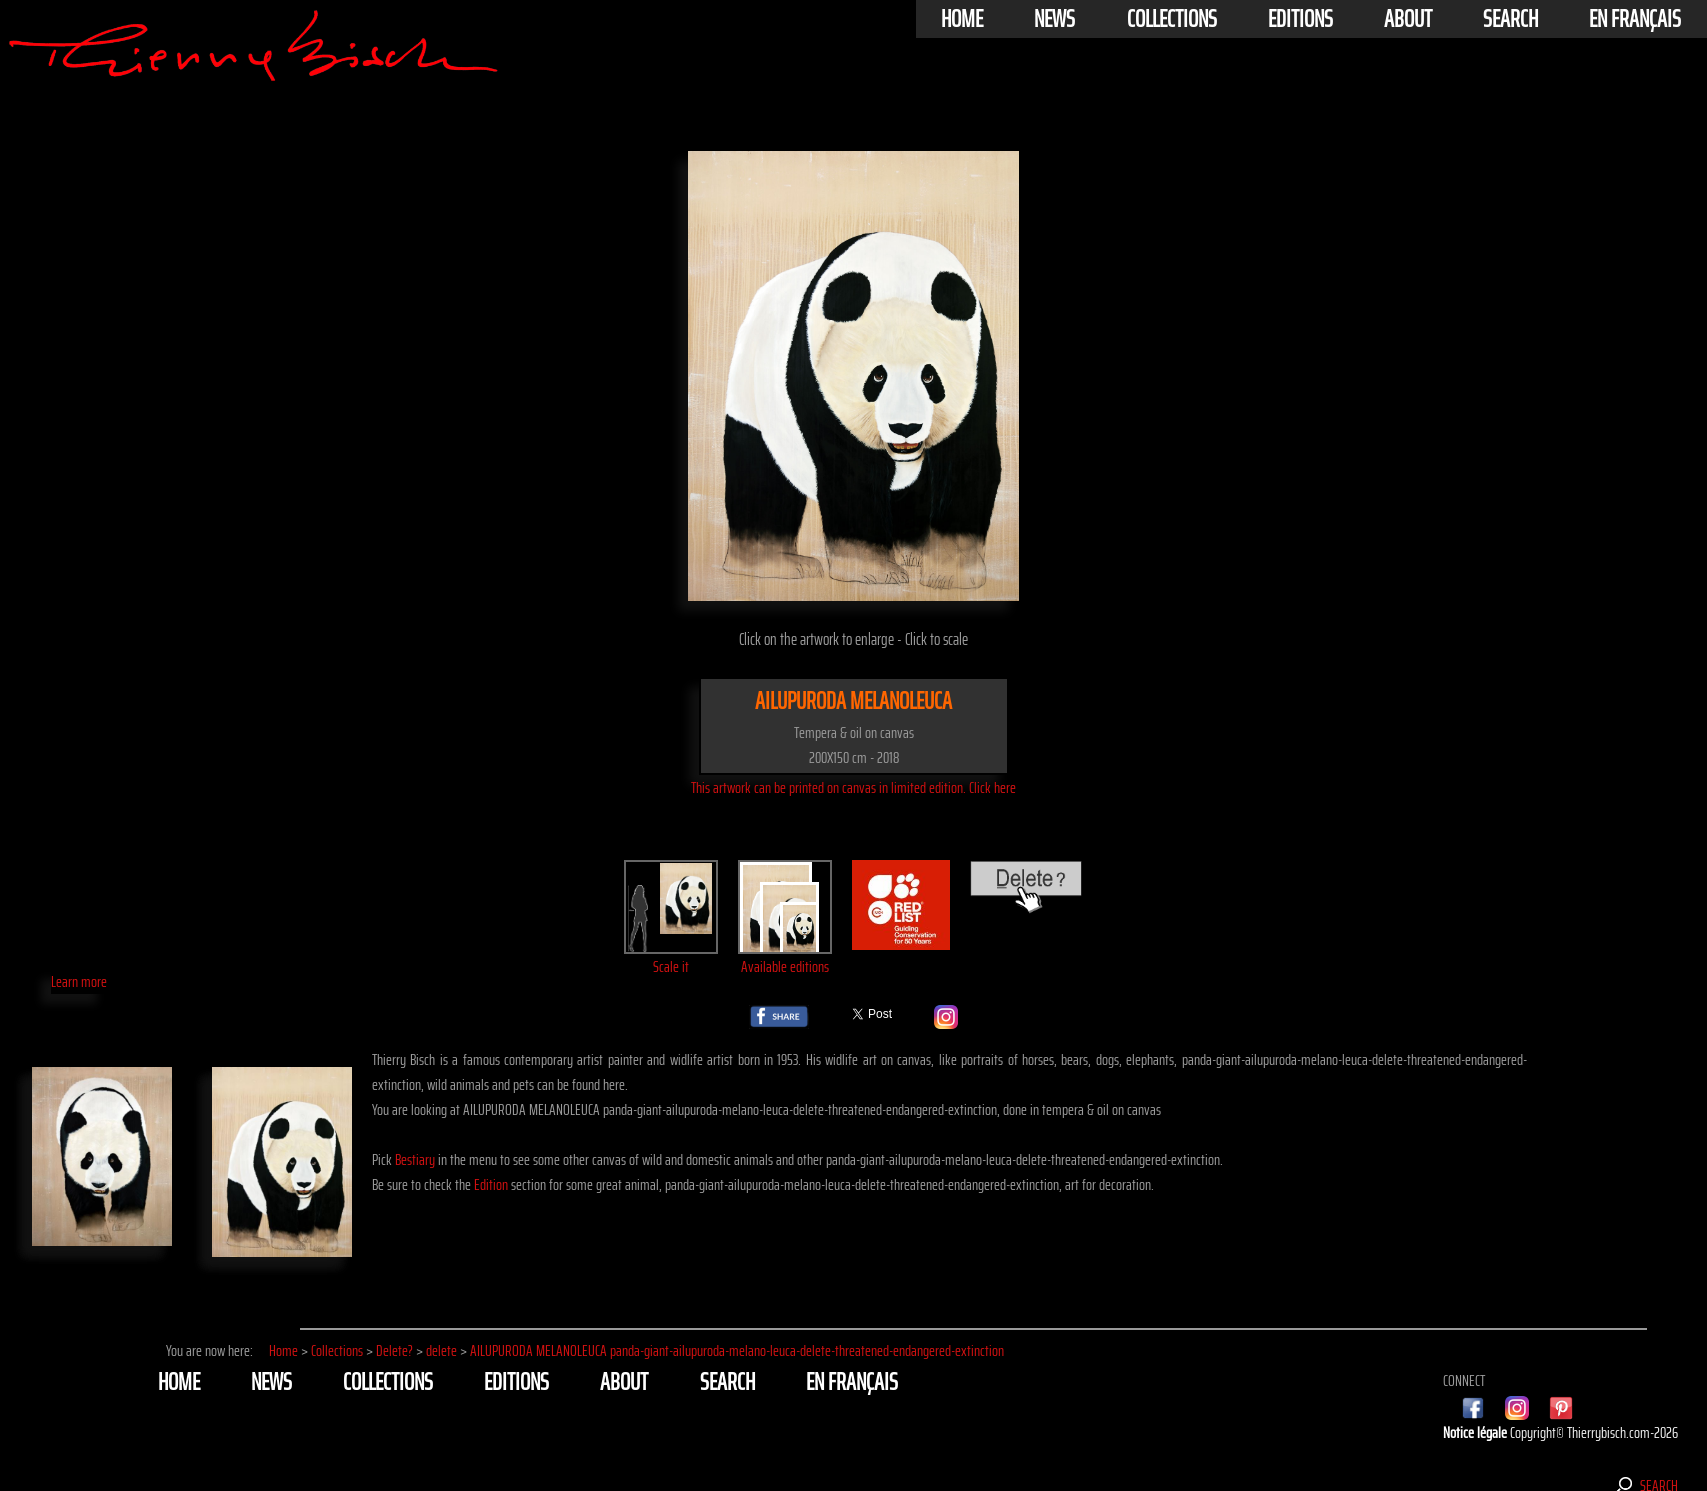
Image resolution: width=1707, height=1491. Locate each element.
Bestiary (415, 1159)
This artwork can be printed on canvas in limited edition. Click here (853, 787)
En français (1635, 19)
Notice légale (1476, 1432)
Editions (1300, 19)
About (1408, 19)
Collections (1172, 19)
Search (1510, 19)
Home (962, 19)
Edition (491, 1184)
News (1054, 19)
